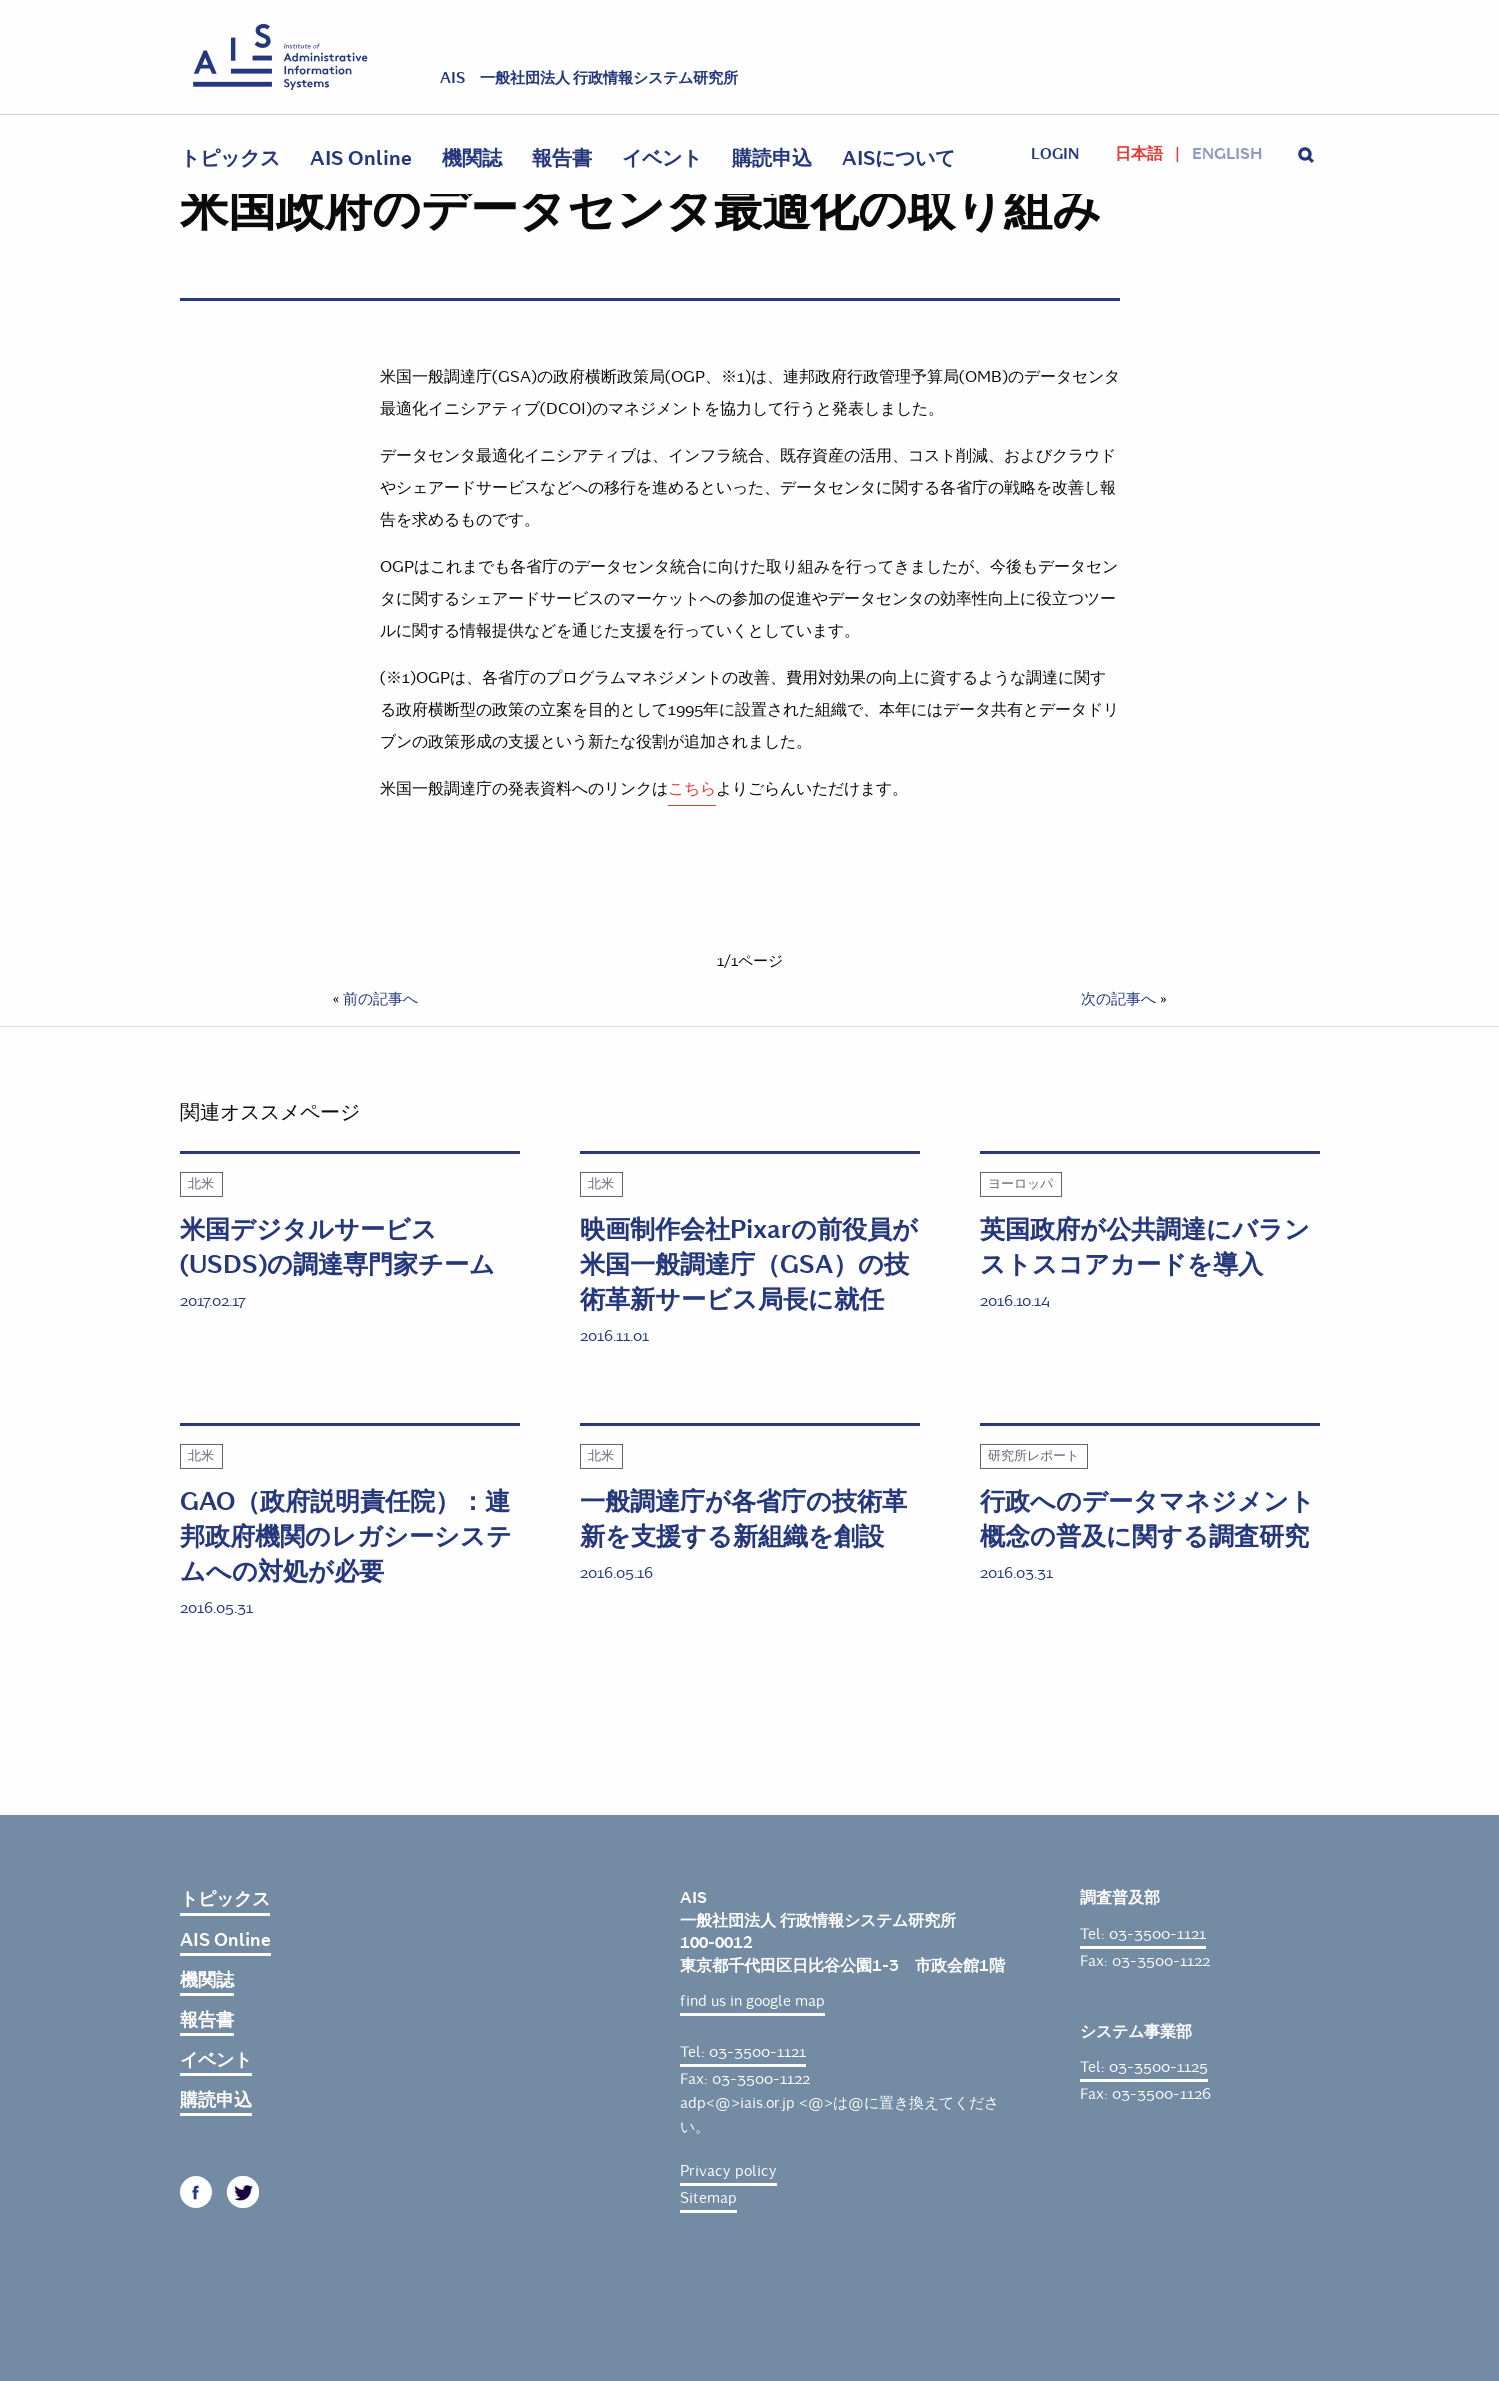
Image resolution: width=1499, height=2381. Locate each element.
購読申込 (772, 158)
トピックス (230, 158)
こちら (692, 788)
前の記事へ (380, 999)
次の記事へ (1118, 999)
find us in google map (752, 2001)
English (1227, 154)
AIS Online (361, 158)
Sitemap (708, 2198)
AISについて (898, 158)
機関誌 (472, 158)
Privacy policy (728, 2171)
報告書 (562, 158)
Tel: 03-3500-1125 (1144, 2067)
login (1055, 154)
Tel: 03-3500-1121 (743, 2052)
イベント (662, 158)
